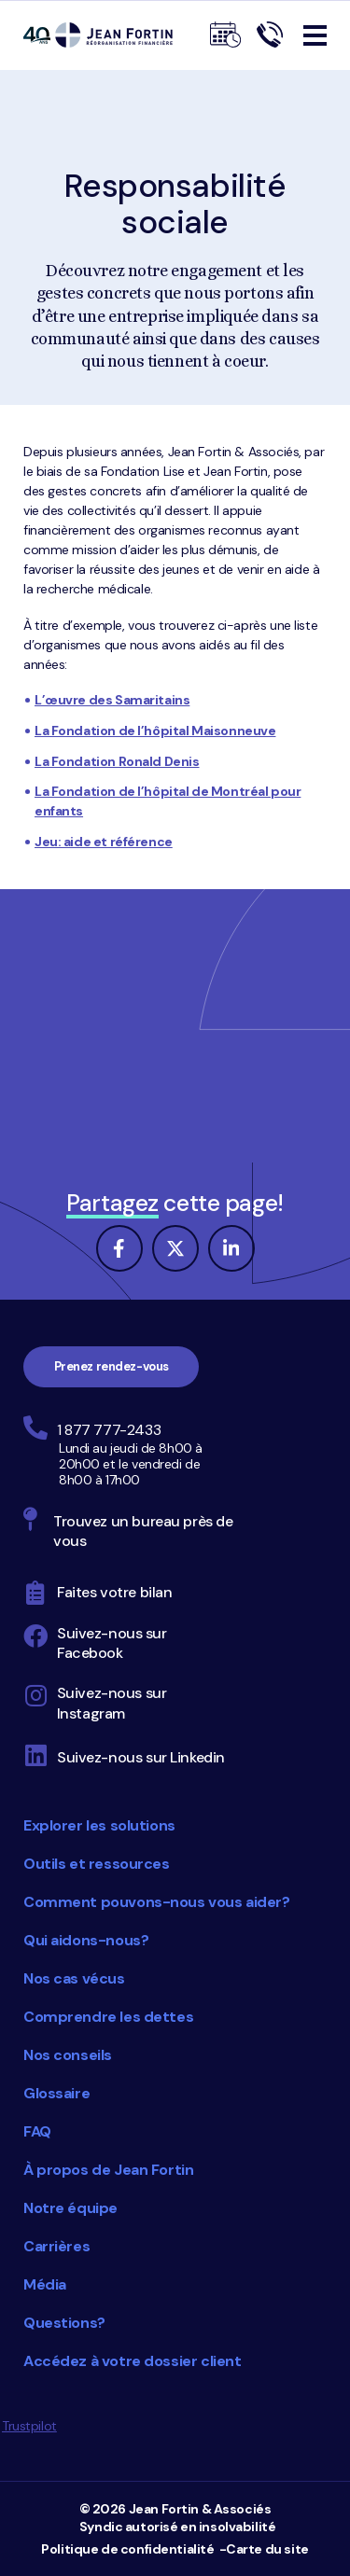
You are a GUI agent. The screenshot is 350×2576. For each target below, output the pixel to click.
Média (44, 2284)
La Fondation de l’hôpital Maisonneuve (155, 730)
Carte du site (267, 2549)
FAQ (37, 2131)
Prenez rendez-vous (111, 1366)
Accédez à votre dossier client (132, 2361)
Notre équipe (70, 2208)
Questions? (64, 2322)
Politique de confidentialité (127, 2549)
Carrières (56, 2246)
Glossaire (56, 2093)
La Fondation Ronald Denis (117, 761)
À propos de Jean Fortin (108, 2169)
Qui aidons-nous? (85, 1940)
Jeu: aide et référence (104, 841)
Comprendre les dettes (108, 2016)
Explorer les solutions (99, 1825)
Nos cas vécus (74, 1978)
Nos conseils (67, 2055)
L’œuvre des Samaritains (112, 699)
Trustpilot (29, 2425)
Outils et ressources (96, 1863)
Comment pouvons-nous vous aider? (156, 1902)
